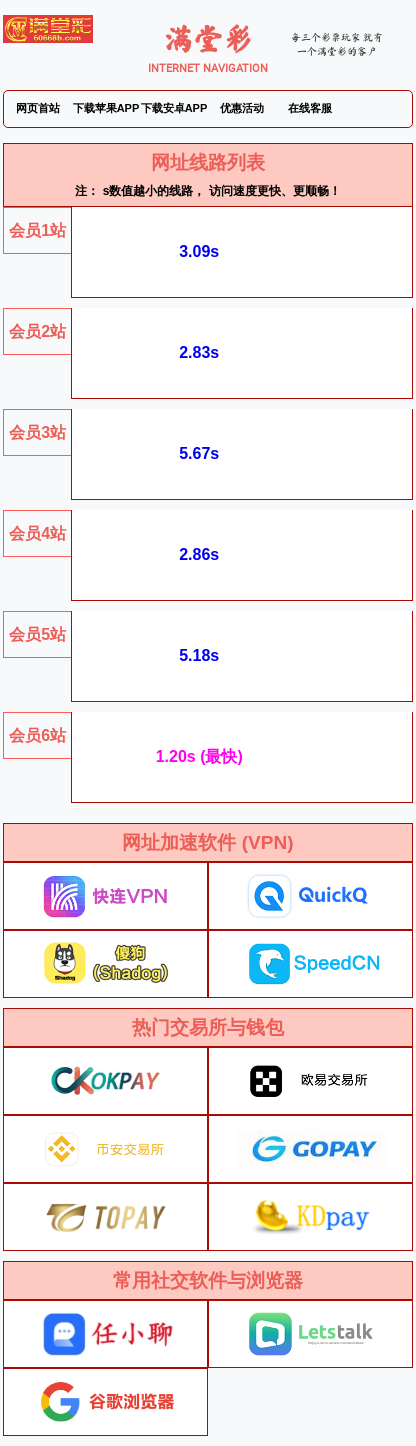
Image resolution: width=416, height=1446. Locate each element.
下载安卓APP (174, 108)
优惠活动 (242, 108)
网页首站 (38, 108)
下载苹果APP (106, 108)
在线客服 (310, 108)
